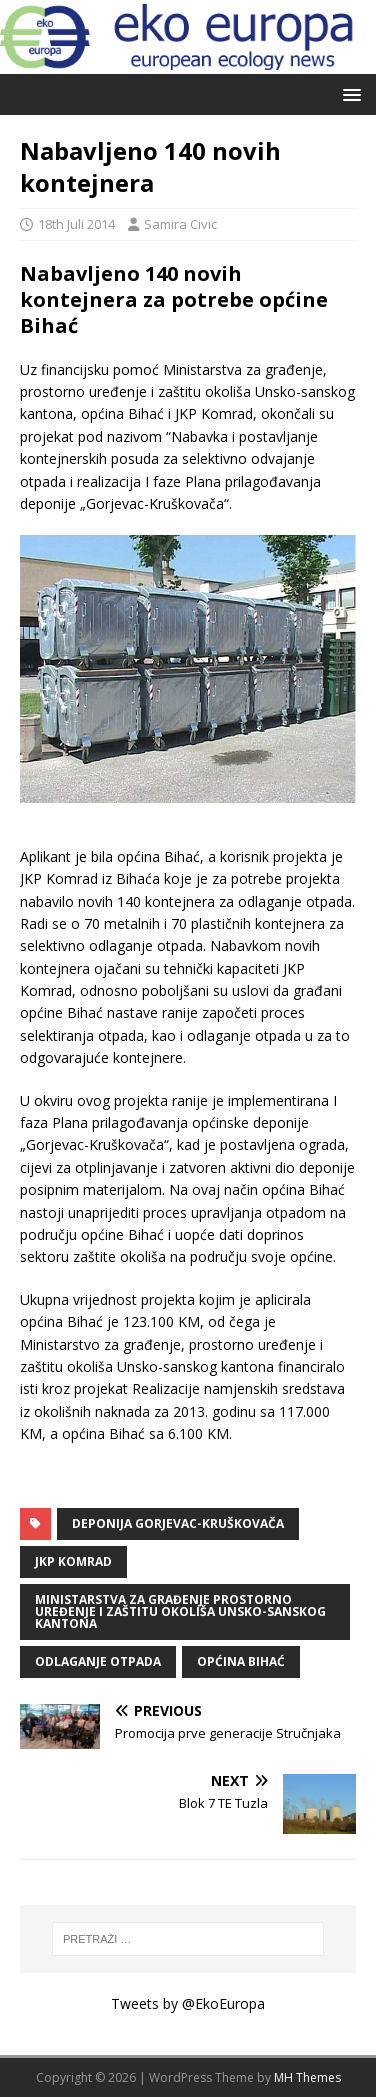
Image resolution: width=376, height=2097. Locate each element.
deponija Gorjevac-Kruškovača (178, 1523)
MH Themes (307, 2077)
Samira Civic (180, 224)
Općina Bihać (241, 1661)
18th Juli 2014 (76, 224)
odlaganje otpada (98, 1661)
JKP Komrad (73, 1561)
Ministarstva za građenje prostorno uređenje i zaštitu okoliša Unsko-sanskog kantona (180, 1611)
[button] (348, 93)
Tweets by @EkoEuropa (188, 2003)
